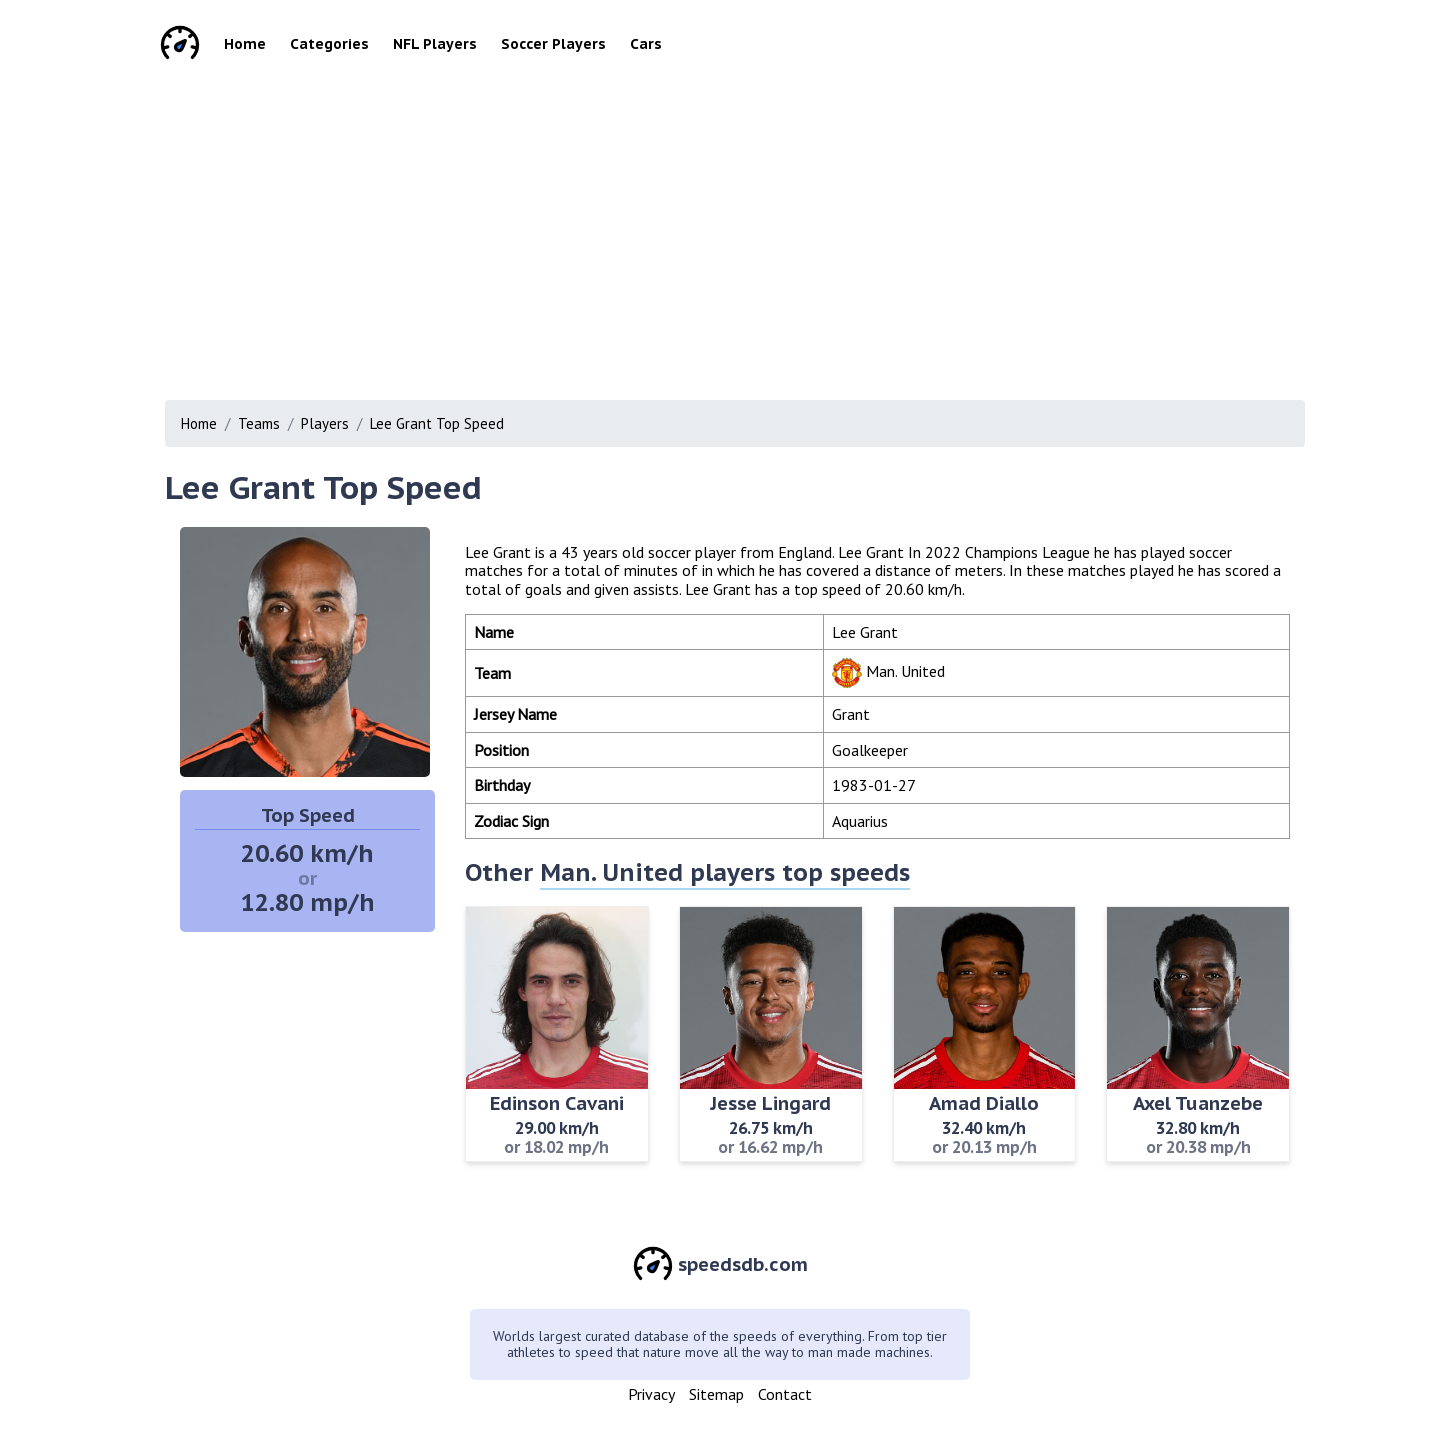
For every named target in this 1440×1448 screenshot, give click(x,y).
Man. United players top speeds (725, 872)
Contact (785, 1394)
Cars (646, 44)
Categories (329, 44)
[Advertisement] (750, 230)
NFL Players (435, 44)
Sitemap (716, 1394)
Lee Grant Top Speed (437, 423)
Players (325, 423)
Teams (259, 423)
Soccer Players (553, 44)
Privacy (651, 1394)
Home (245, 44)
